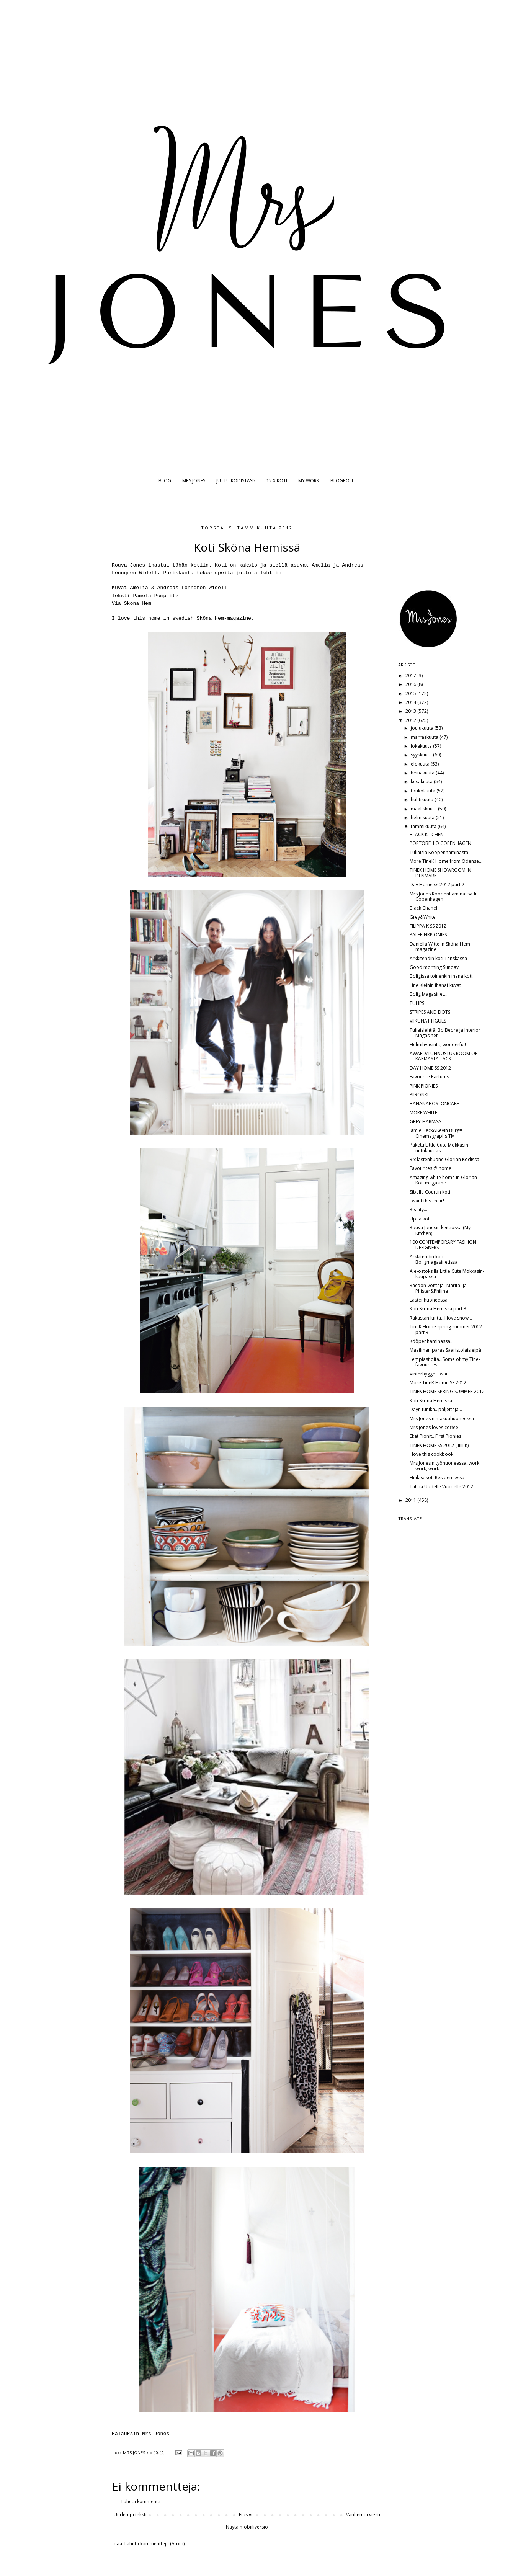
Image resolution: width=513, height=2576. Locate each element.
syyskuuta (422, 754)
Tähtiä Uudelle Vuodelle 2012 (441, 1486)
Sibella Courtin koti (430, 1192)
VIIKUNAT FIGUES (428, 1021)
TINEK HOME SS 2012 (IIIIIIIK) (439, 1445)
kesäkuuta (422, 781)
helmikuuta (423, 817)
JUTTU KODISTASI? (235, 480)
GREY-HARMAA (425, 1121)
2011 (411, 1500)
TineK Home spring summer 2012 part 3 (446, 1329)
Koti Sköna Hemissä (431, 1400)
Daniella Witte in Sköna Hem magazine (440, 946)
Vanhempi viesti (363, 2514)
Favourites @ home (430, 1168)
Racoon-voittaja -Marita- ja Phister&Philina (438, 1288)
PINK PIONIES (424, 1086)
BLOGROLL (342, 480)
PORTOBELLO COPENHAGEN (440, 843)
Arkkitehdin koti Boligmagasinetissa (433, 1259)
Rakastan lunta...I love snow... (441, 1318)
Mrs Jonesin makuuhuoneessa (442, 1418)
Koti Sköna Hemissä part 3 (438, 1308)
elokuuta (421, 764)
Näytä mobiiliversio (247, 2527)
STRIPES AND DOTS (430, 1012)
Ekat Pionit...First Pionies (435, 1436)
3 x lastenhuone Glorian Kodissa (444, 1159)
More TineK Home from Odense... (446, 861)
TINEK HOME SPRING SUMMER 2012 (447, 1391)
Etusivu (246, 2514)
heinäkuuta (423, 772)
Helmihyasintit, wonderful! (438, 1044)
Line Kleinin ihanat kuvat (435, 985)
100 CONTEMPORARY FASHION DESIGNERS (443, 1245)
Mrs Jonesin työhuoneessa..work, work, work (445, 1466)
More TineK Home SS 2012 (438, 1382)
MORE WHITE (423, 1112)
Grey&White (423, 917)
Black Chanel (423, 908)
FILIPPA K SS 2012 (428, 926)
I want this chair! (427, 1200)
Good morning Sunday (434, 967)
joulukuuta (423, 728)
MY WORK (308, 480)
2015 (411, 693)
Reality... (418, 1209)
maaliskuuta (424, 808)
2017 (411, 675)
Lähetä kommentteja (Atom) (154, 2543)
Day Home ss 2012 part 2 (437, 884)
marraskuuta (425, 737)
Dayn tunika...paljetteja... (436, 1409)
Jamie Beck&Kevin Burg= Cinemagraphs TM (436, 1133)
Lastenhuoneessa (429, 1300)
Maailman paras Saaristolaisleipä (445, 1350)
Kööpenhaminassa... (432, 1341)
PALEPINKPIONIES (428, 934)
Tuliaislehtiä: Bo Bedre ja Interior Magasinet (445, 1033)
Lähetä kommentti (140, 2501)
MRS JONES (193, 480)
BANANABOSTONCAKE (434, 1103)
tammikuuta (424, 826)
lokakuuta (422, 746)
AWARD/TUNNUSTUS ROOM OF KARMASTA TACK (443, 1056)
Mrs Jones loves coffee (434, 1427)
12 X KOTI (276, 480)
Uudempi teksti (130, 2514)
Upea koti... (422, 1218)
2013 (411, 711)
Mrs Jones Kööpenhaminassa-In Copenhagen (444, 896)
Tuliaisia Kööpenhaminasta (439, 852)
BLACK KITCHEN (427, 834)
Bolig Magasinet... (429, 994)
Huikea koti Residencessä (437, 1477)
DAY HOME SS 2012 (430, 1068)
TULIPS (417, 1003)
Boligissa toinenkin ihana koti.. (442, 976)
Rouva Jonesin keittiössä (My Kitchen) (440, 1230)
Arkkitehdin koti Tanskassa (438, 958)
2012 (411, 720)
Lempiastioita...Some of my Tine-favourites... (445, 1362)
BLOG (164, 480)
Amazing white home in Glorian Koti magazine (443, 1180)
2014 (411, 702)
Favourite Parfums (429, 1076)
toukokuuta (423, 790)
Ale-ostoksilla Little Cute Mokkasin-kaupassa (447, 1274)
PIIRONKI (419, 1094)
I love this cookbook (431, 1454)
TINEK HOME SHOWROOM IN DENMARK (440, 873)
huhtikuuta (423, 799)
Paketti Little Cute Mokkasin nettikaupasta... (439, 1147)
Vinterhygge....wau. (430, 1373)
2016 (411, 684)
